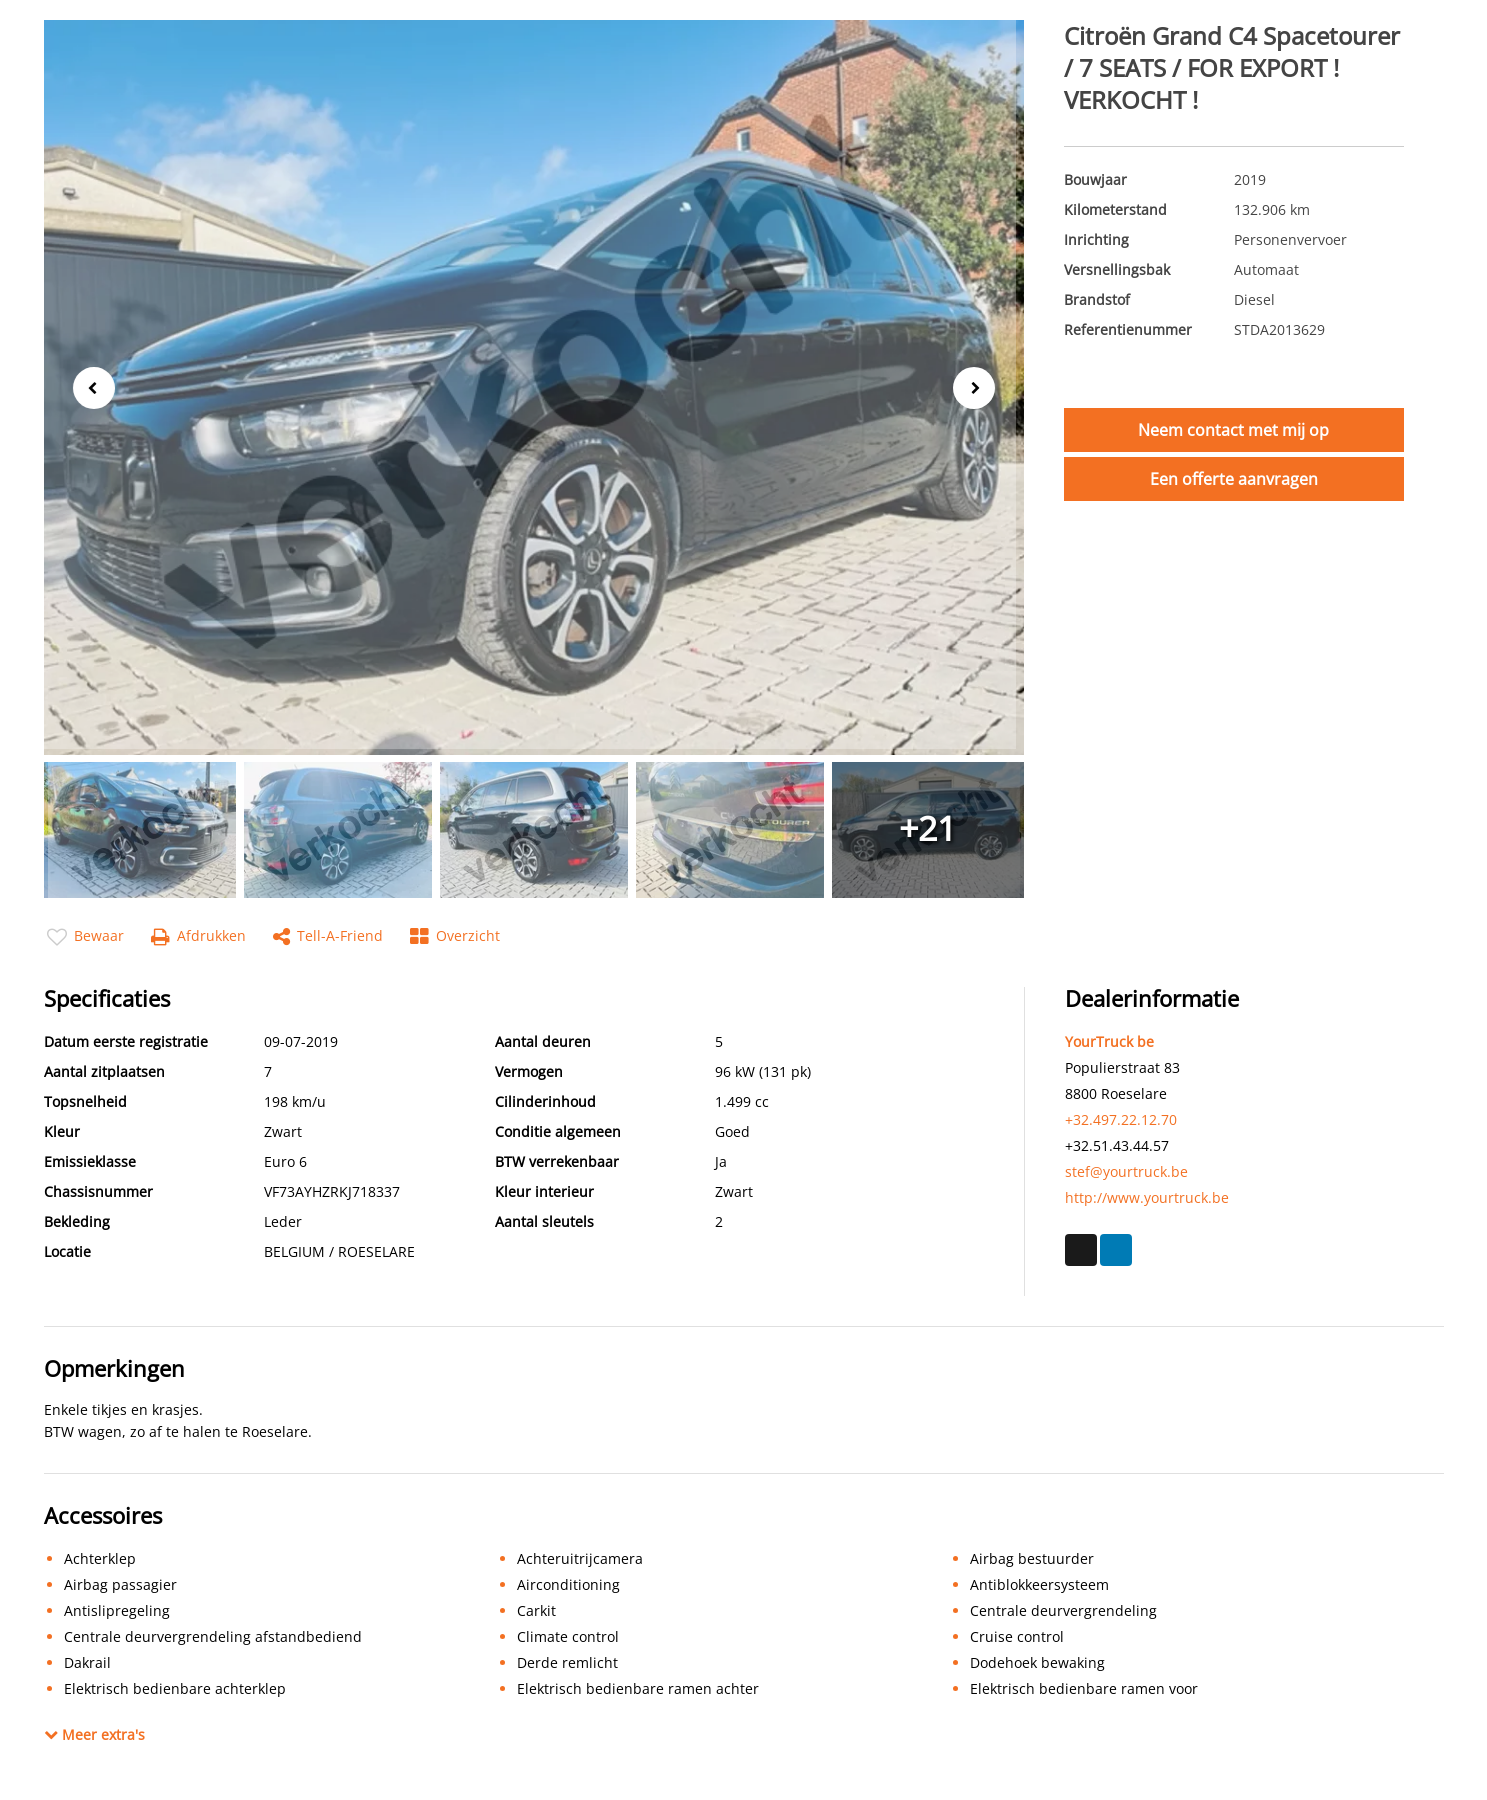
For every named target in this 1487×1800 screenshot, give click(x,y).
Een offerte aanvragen (1234, 479)
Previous (88, 386)
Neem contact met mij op (1233, 430)
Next (979, 388)
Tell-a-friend (328, 936)
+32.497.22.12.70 (1121, 1119)
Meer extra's (94, 1734)
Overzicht (455, 936)
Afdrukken (198, 936)
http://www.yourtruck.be (1147, 1197)
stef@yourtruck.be (1126, 1171)
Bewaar (85, 936)
